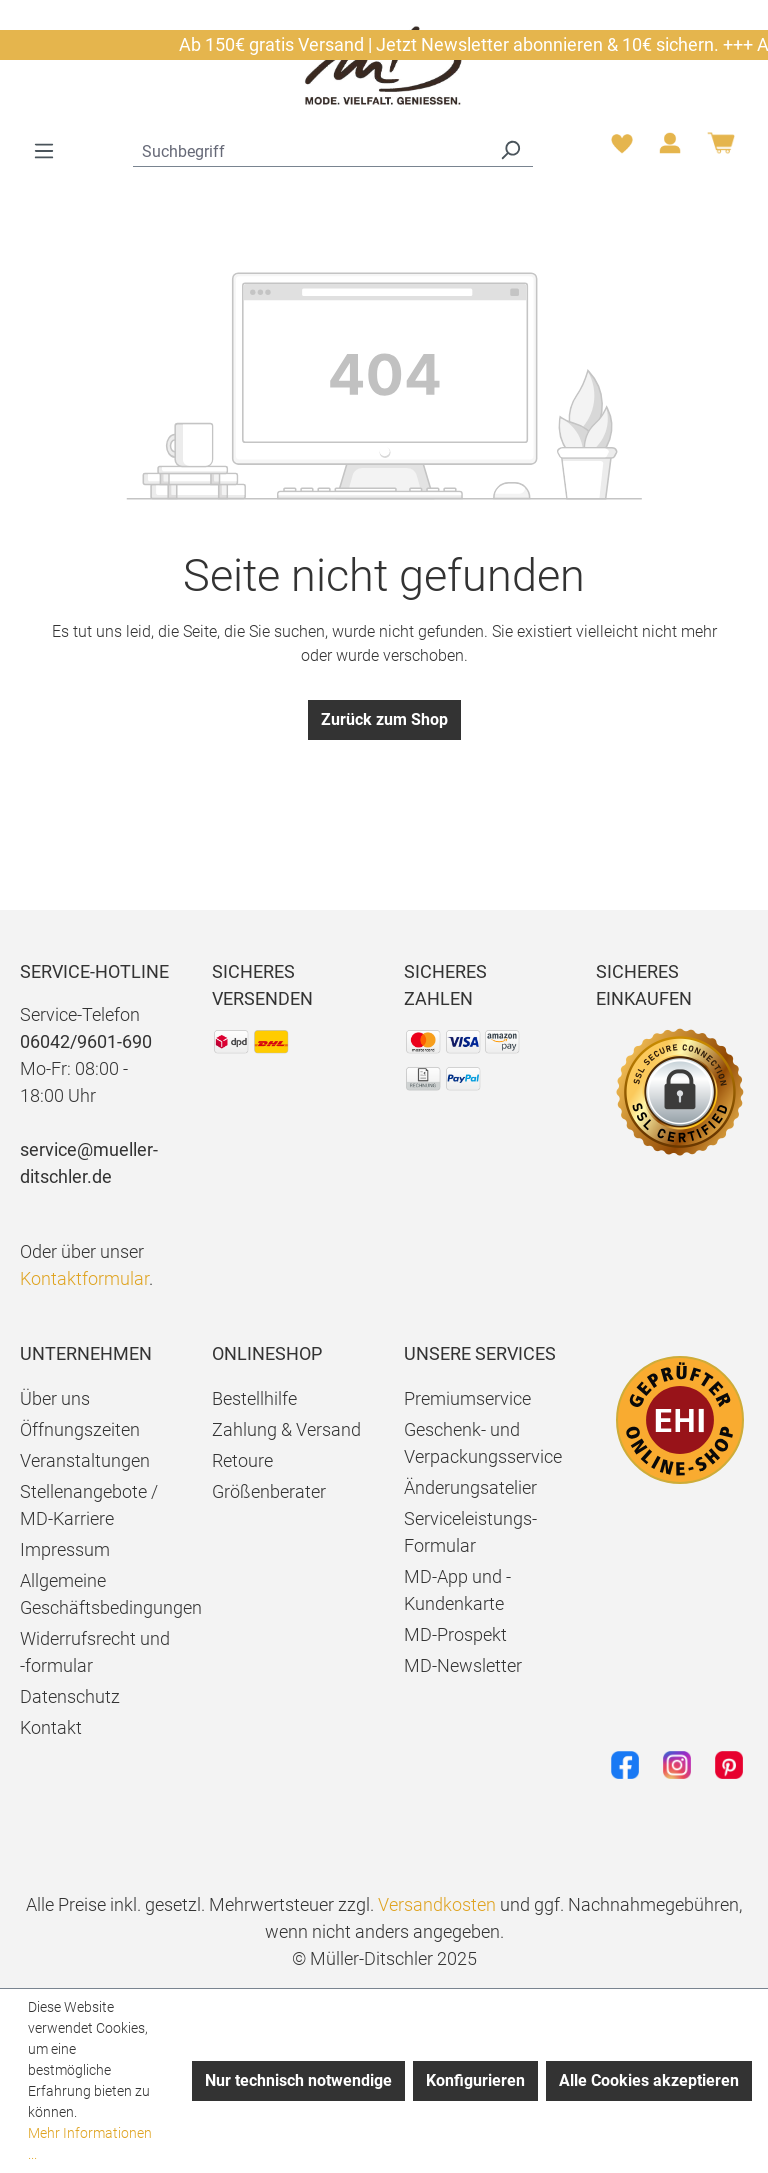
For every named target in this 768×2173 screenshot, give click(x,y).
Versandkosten (437, 1904)
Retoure (242, 1460)
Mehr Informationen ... (90, 2143)
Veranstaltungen (85, 1460)
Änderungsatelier (470, 1487)
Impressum (65, 1549)
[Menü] (44, 151)
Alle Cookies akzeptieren (649, 2080)
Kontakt (51, 1727)
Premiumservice (467, 1398)
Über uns (55, 1398)
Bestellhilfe (254, 1398)
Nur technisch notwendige (298, 2080)
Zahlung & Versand (286, 1429)
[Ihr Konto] (670, 149)
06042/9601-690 (86, 1041)
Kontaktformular (84, 1278)
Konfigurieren (475, 2080)
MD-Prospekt (455, 1634)
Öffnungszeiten (80, 1429)
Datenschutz (70, 1696)
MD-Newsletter (463, 1665)
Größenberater (269, 1491)
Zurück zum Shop (384, 719)
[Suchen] (510, 149)
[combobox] (310, 149)
